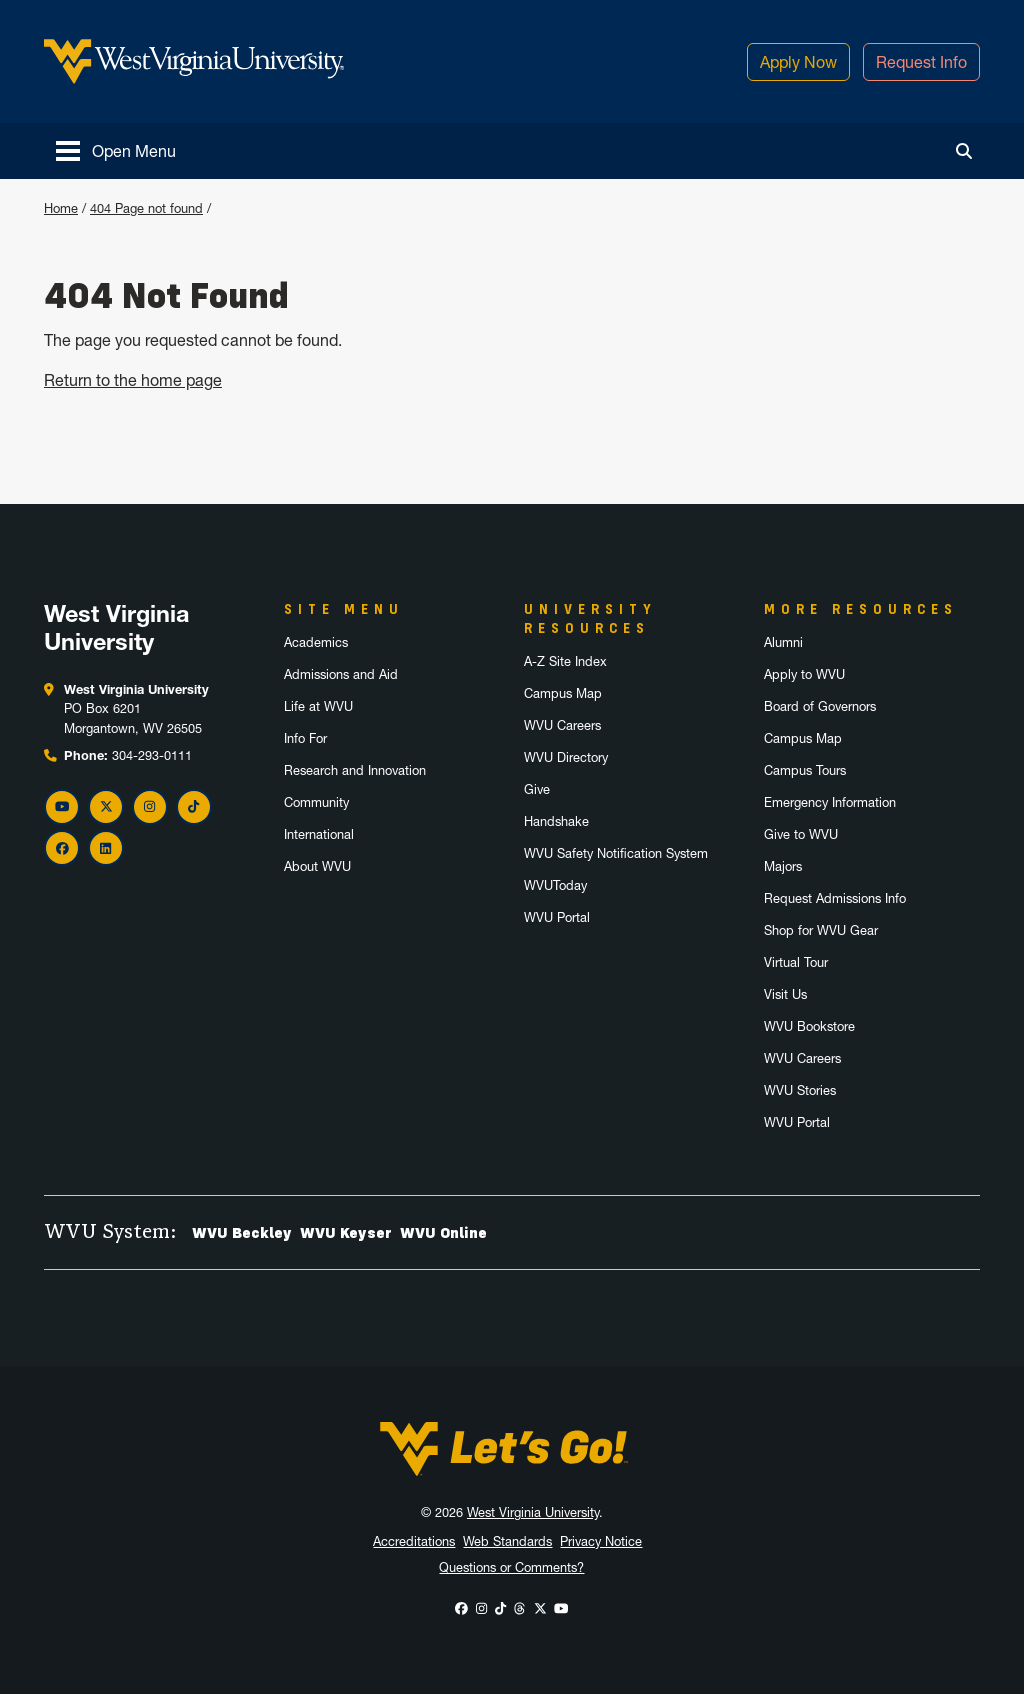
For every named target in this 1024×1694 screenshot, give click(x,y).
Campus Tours (805, 770)
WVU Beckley (242, 1233)
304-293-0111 (152, 755)
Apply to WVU (804, 674)
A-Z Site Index (565, 661)
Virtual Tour (796, 962)
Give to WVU (801, 834)
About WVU (317, 866)
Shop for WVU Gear (821, 930)
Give (537, 789)
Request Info (921, 62)
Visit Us (785, 994)
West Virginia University (533, 1512)
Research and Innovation (355, 770)
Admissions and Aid (341, 674)
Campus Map (563, 693)
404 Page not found (146, 208)
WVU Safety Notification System (616, 853)
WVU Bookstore (809, 1026)
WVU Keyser (346, 1233)
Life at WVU (318, 706)
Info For (305, 738)
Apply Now (798, 62)
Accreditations (414, 1541)
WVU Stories (800, 1090)
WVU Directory (566, 757)
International (319, 834)
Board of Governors (820, 706)
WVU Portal (557, 917)
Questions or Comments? (511, 1567)
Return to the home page (133, 380)
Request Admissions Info (835, 898)
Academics (316, 642)
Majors (783, 866)
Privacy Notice (601, 1541)
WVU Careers (562, 725)
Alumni (783, 642)
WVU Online (443, 1233)
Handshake (556, 821)
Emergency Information (830, 802)
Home (61, 208)
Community (316, 802)
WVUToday (555, 885)
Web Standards (507, 1541)
